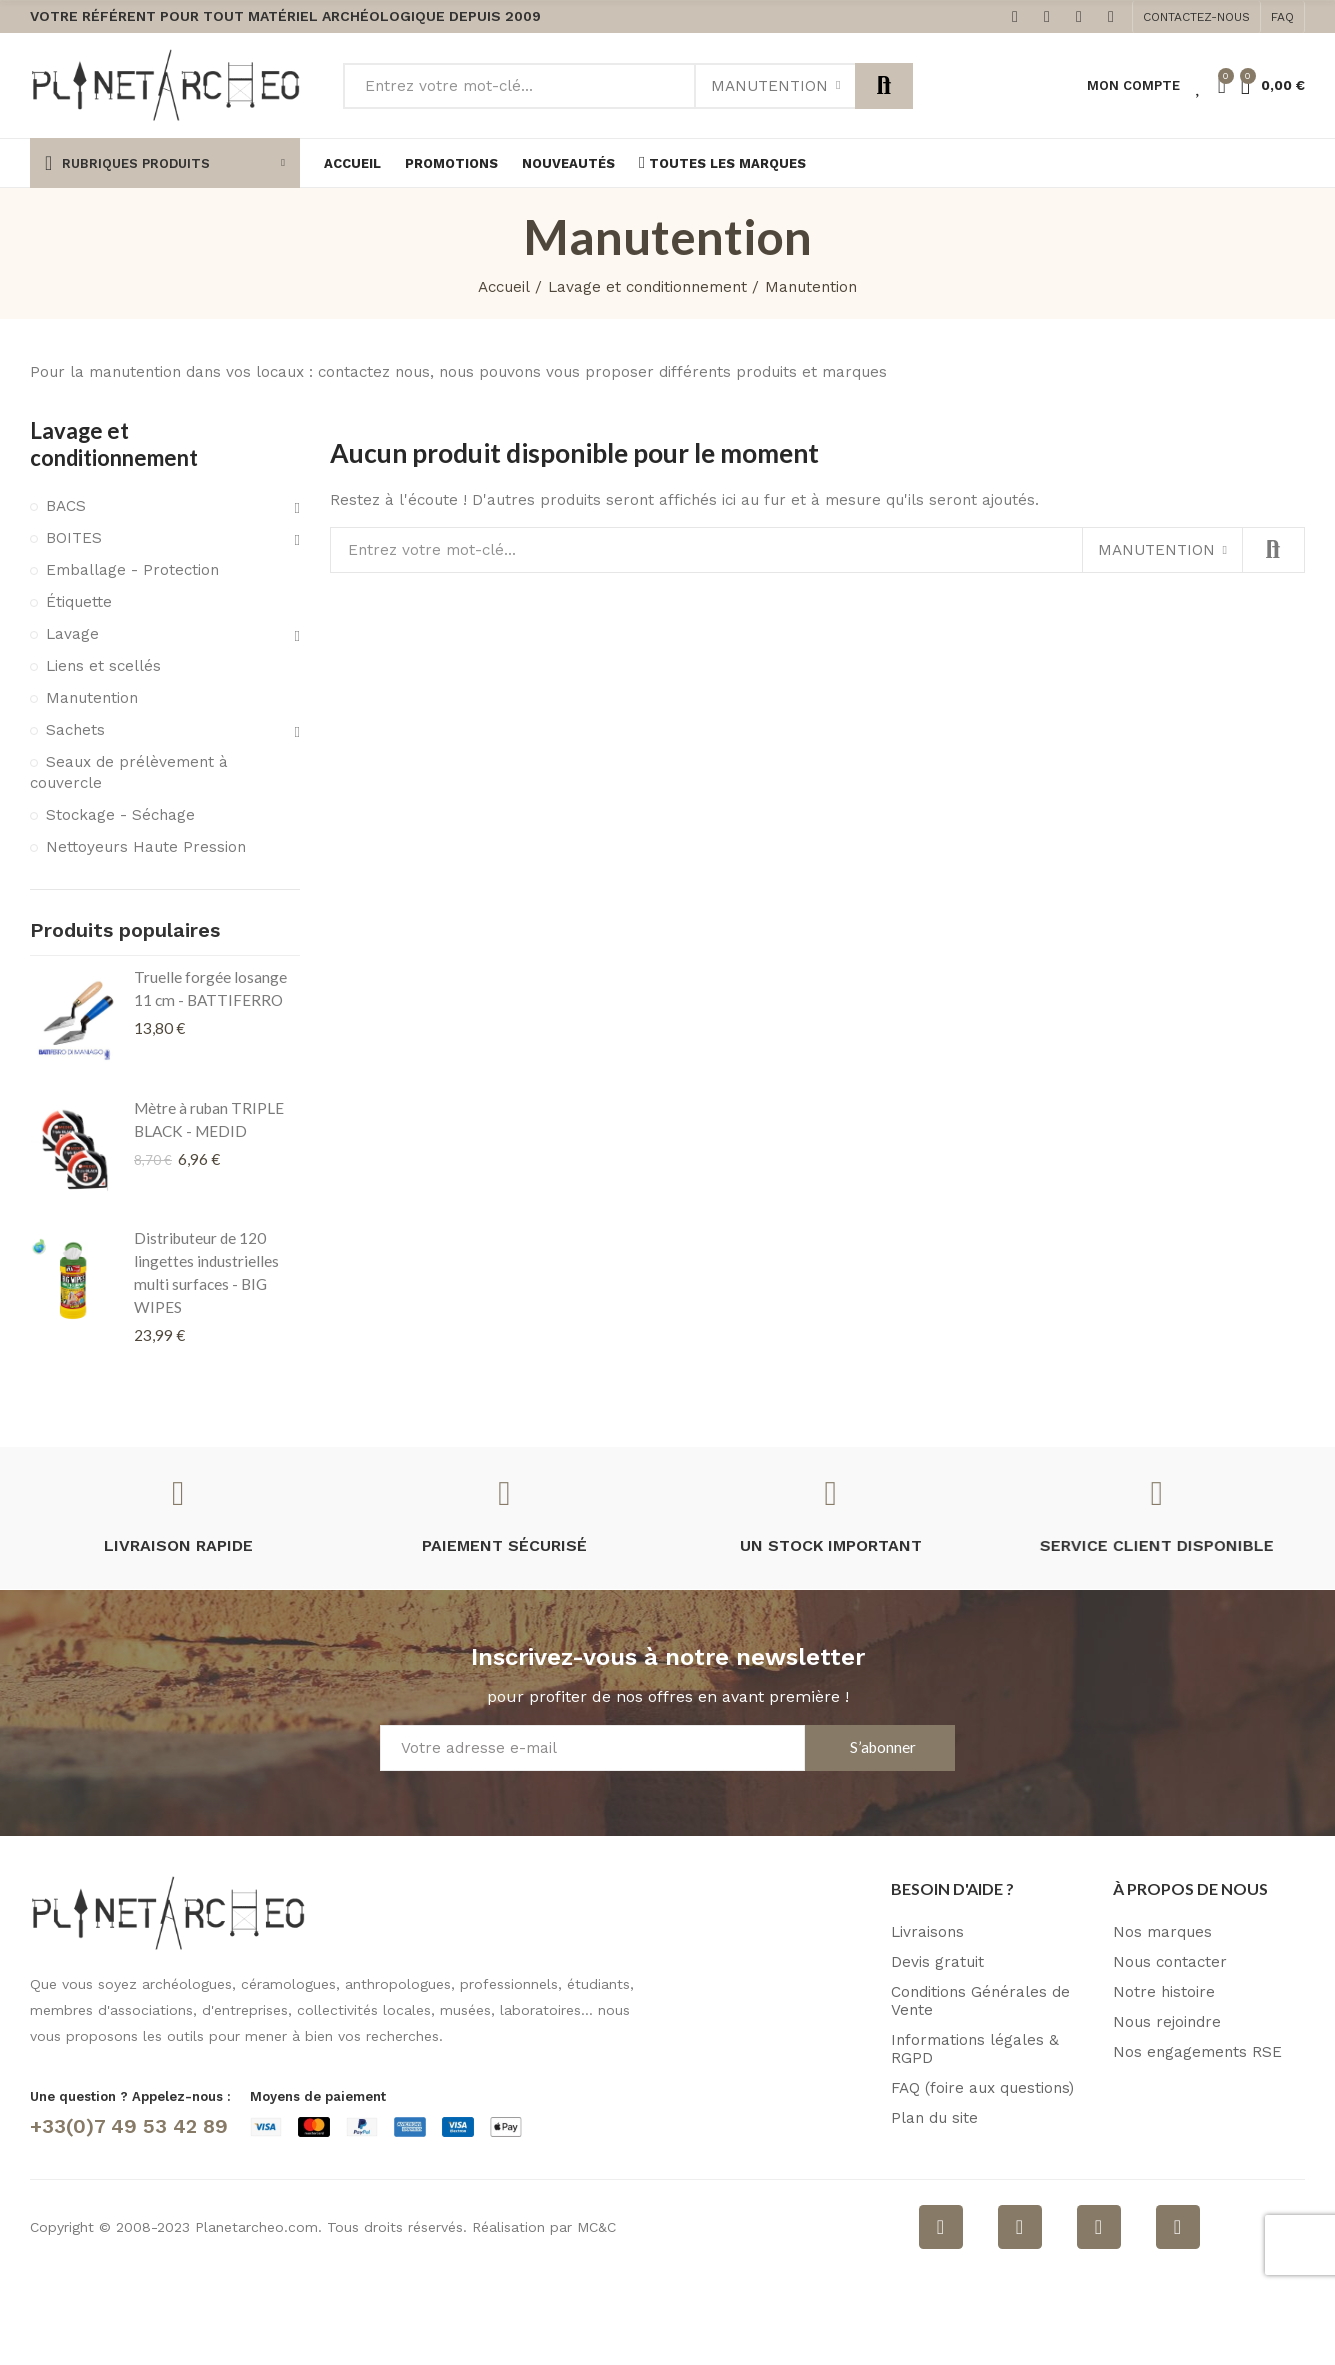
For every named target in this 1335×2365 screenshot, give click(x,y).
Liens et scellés (103, 666)
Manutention (769, 86)
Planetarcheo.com (256, 2227)
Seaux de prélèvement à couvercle (129, 773)
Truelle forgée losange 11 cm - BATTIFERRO (210, 988)
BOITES (74, 538)
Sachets (75, 730)
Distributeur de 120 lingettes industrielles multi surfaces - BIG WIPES (206, 1272)
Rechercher (884, 86)
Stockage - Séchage (120, 815)
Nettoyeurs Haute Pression (146, 847)
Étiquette (79, 602)
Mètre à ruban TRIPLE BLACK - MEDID (209, 1119)
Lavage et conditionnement (114, 444)
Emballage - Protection (132, 570)
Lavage (72, 634)
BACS (66, 506)
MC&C (596, 2227)
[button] (1196, 17)
